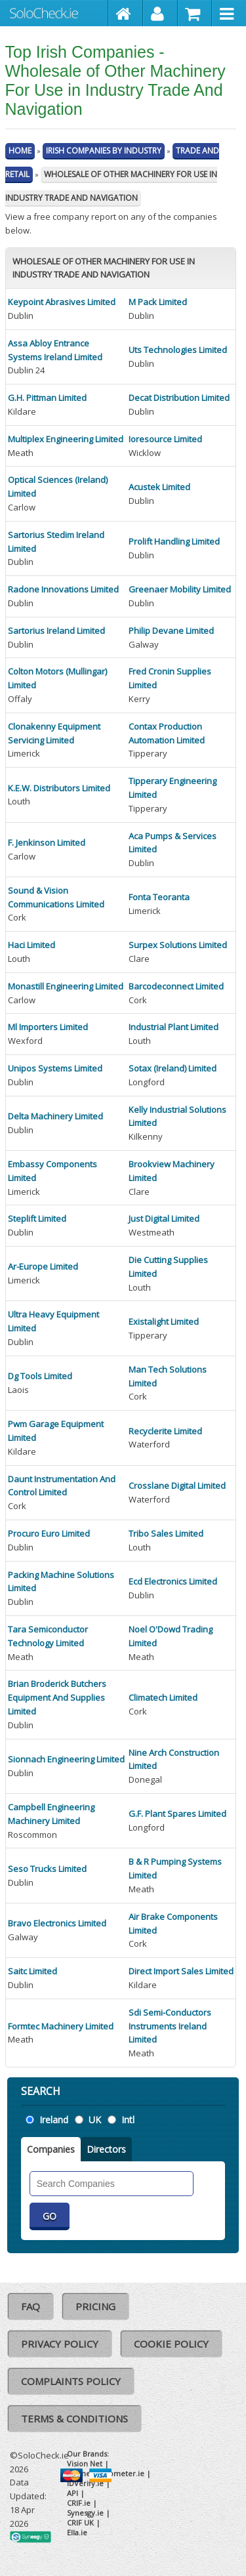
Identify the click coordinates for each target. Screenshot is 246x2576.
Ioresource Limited (165, 439)
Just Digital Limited (164, 1218)
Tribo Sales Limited (166, 1533)
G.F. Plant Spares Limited (177, 1813)
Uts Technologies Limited (178, 350)
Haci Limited (31, 945)
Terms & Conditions (74, 2418)
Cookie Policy (171, 2343)
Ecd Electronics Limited (173, 1581)
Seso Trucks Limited (47, 1869)
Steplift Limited (37, 1218)
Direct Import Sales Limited (181, 1971)
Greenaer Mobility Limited (180, 589)
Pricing (95, 2306)
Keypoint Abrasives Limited (61, 302)
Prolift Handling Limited (174, 541)
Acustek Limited (159, 487)
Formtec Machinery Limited (60, 2026)
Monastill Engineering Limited (65, 986)
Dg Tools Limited (40, 1376)
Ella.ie (77, 2532)
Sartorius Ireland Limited (56, 630)
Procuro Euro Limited (49, 1533)
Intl (127, 2119)
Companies (51, 2149)
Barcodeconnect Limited (176, 986)
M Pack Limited (158, 302)
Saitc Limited (32, 1971)
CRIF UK (80, 2522)
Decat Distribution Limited (179, 398)
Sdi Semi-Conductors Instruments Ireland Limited (170, 2026)
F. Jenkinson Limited (46, 842)
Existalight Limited (164, 1321)
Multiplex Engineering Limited (65, 439)
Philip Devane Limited (171, 630)
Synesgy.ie (85, 2513)
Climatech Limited (163, 1697)
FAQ (30, 2306)
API (72, 2493)
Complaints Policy (71, 2381)
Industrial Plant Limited (173, 1027)
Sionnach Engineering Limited (66, 1759)
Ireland (53, 2119)
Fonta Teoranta (159, 897)
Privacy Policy (59, 2343)
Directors (106, 2149)
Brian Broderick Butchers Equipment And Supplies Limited (57, 1697)
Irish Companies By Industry (103, 150)
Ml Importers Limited (48, 1027)
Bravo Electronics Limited (57, 1923)
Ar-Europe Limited (43, 1266)
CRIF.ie (79, 2503)
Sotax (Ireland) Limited (172, 1068)
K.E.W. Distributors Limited (59, 788)
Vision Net (84, 2463)
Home (20, 150)
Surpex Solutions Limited (178, 945)
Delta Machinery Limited (55, 1116)
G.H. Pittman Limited (47, 398)
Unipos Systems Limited (55, 1068)
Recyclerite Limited (165, 1431)
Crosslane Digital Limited (177, 1485)
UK (95, 2119)
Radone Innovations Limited (63, 589)
